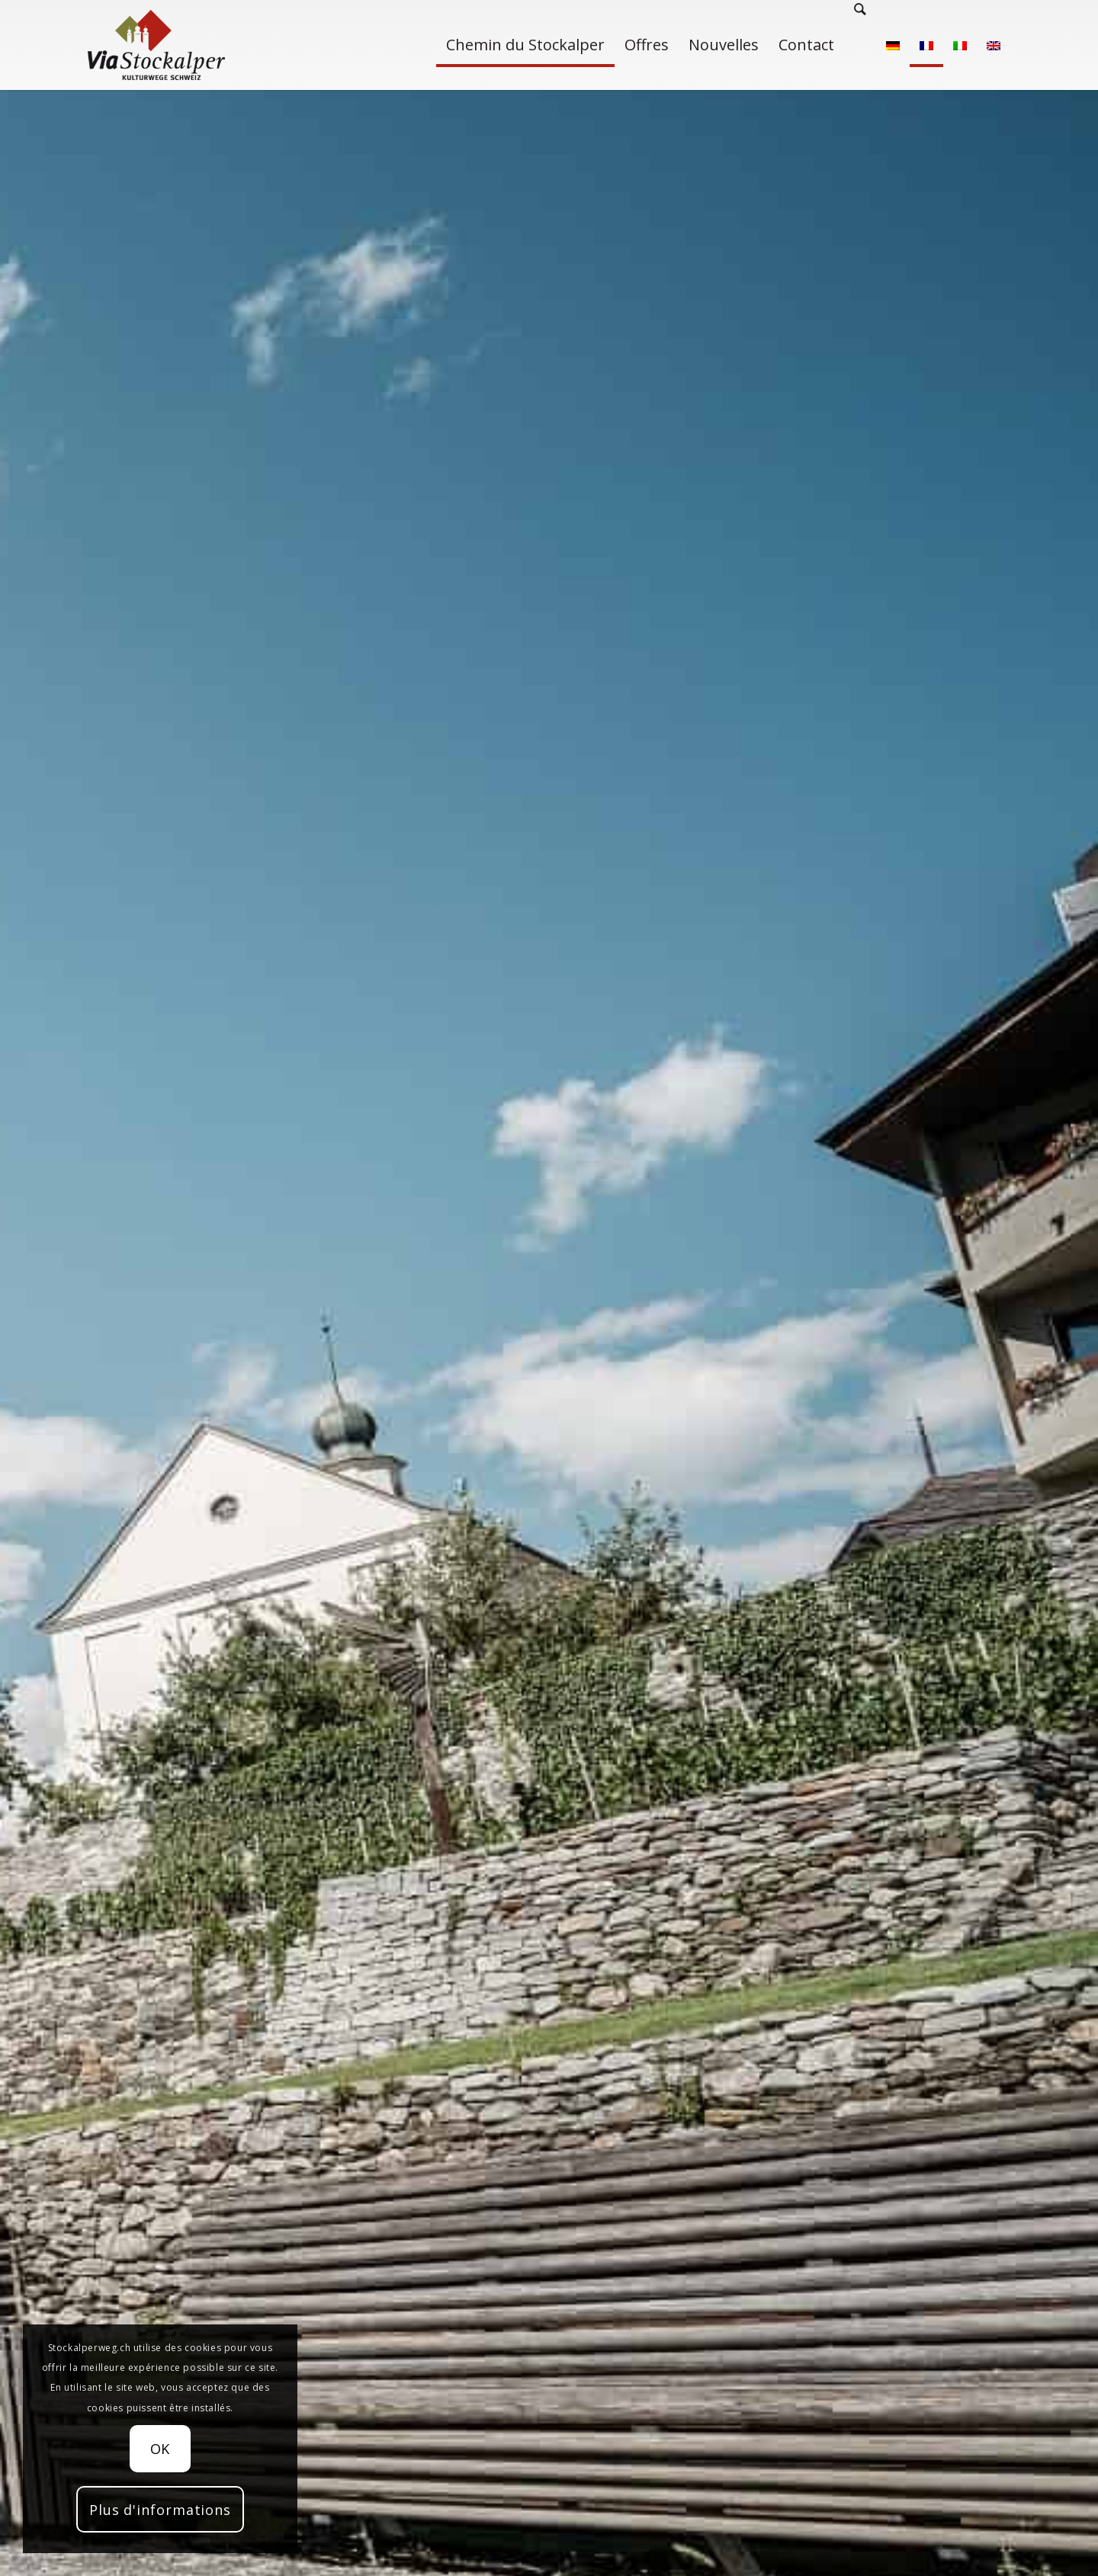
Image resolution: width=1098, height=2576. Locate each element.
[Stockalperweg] (156, 45)
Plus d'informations (160, 2510)
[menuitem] (525, 45)
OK (160, 2449)
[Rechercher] (860, 45)
